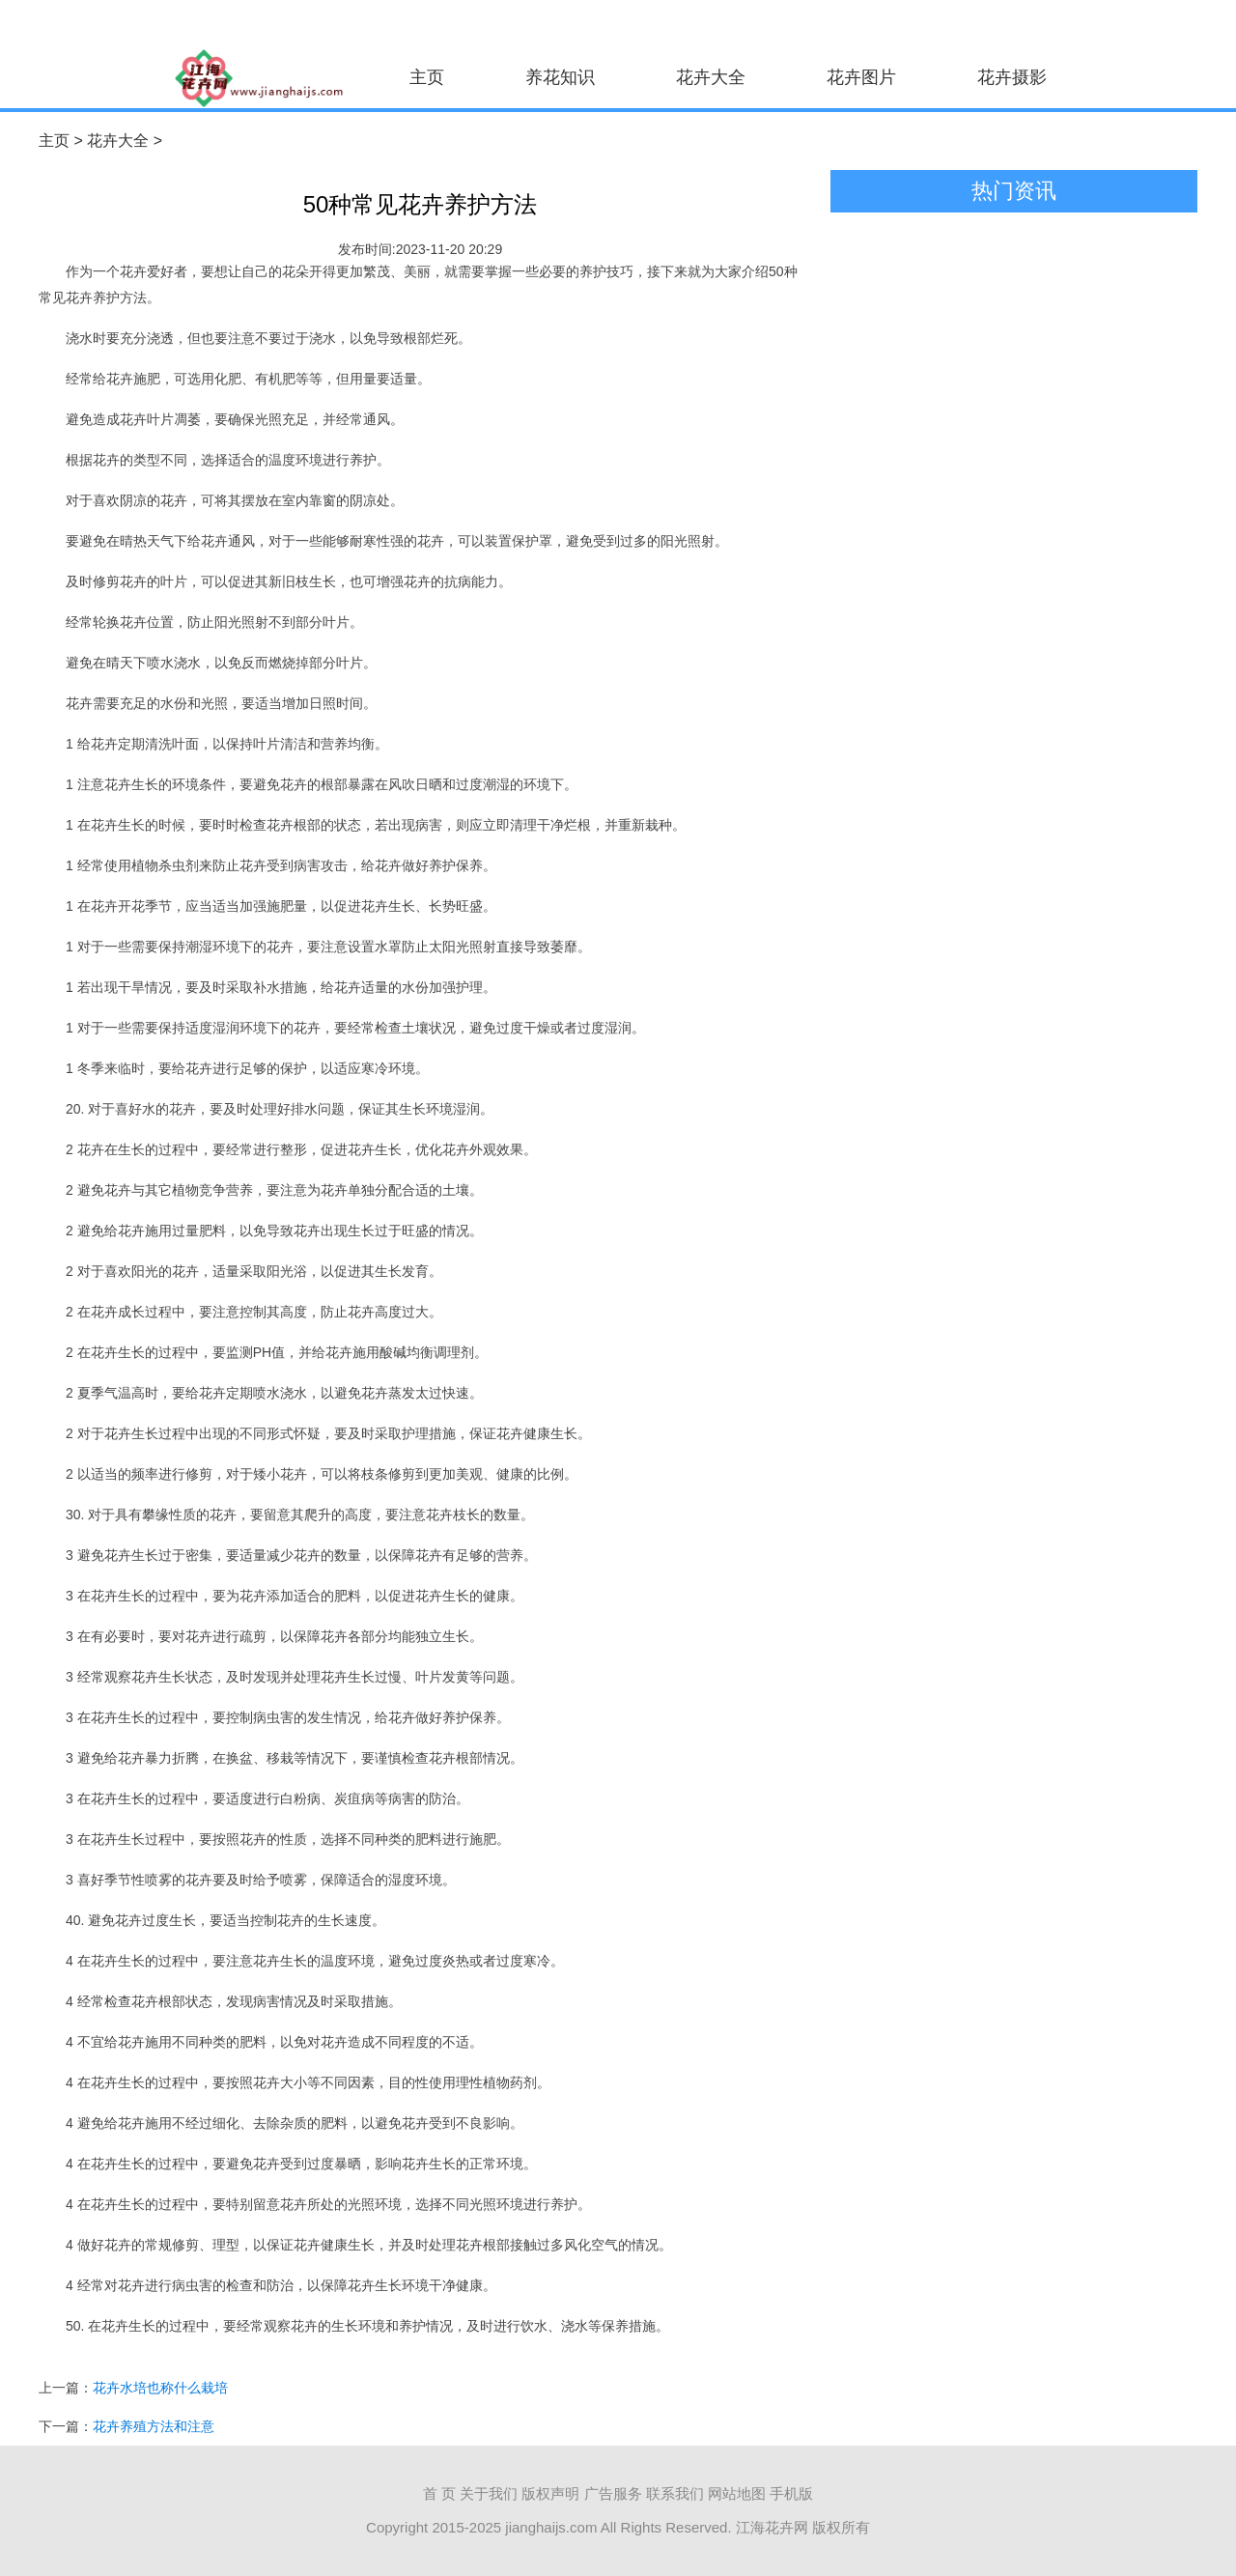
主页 (426, 77)
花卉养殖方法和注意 (153, 2426)
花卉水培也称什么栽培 (160, 2387)
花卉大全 (710, 77)
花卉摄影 (1012, 77)
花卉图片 (861, 77)
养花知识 (560, 77)
